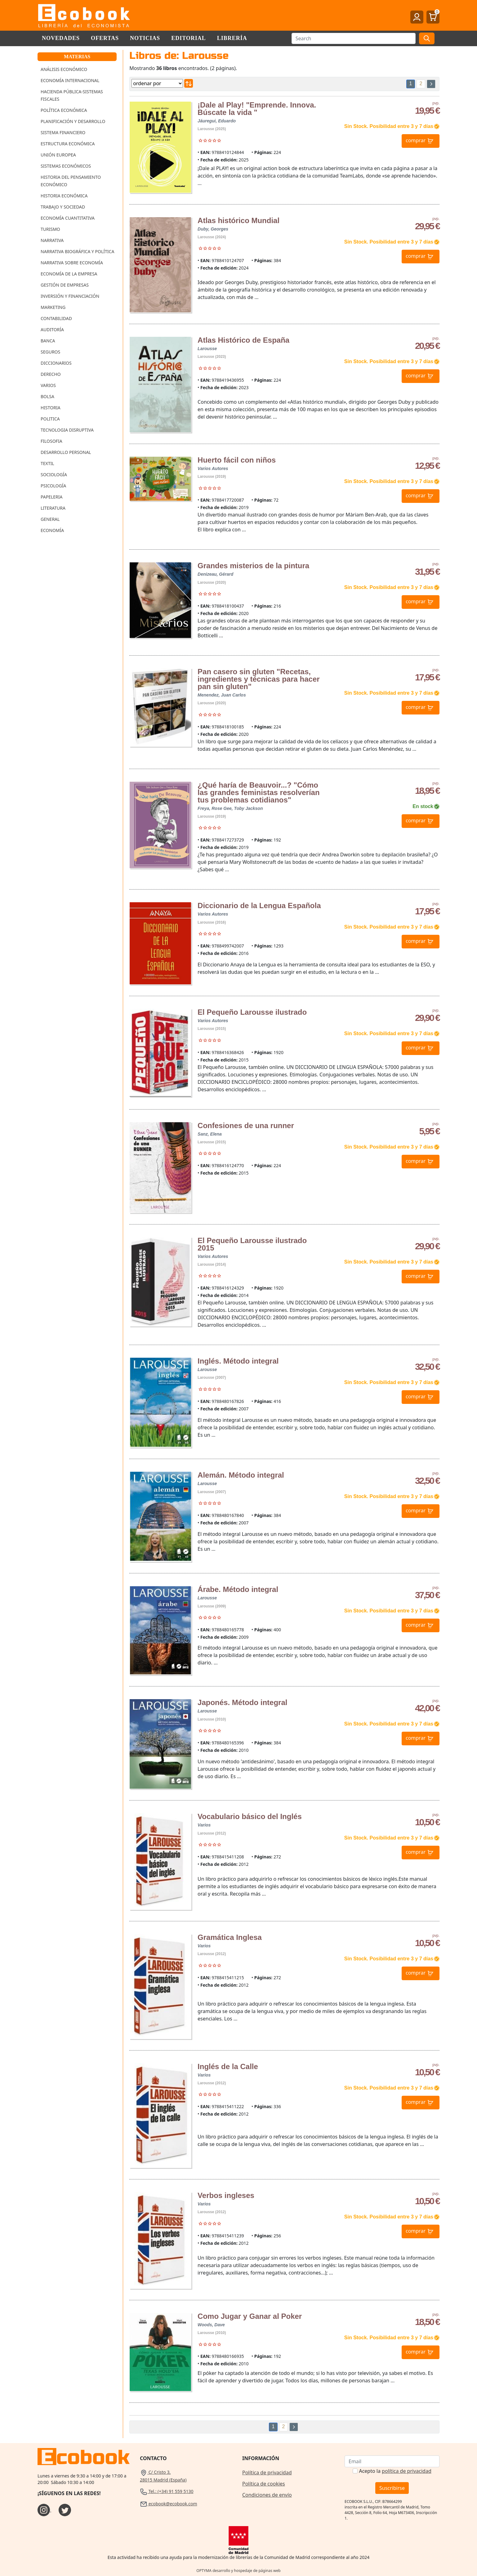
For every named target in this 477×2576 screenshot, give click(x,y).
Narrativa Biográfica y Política (77, 251)
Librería (232, 38)
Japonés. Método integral (242, 1702)
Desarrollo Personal (66, 452)
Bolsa (47, 396)
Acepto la (395, 2471)
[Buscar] (354, 38)
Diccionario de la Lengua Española (259, 905)
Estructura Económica (68, 144)
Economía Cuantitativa (68, 218)
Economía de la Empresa (69, 274)
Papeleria (52, 497)
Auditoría (52, 329)
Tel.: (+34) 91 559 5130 (167, 2491)
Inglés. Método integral (238, 1361)
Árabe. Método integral (238, 1589)
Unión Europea (58, 155)
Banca (48, 341)
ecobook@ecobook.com (168, 2504)
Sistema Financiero (63, 132)
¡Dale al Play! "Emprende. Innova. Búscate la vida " (257, 108)
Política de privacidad (267, 2472)
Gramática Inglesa (230, 1937)
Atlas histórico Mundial (238, 220)
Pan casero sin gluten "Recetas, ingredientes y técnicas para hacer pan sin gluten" (259, 679)
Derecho (51, 374)
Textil (47, 463)
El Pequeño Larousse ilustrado (252, 1012)
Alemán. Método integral (241, 1475)
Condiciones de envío (267, 2494)
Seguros (50, 352)
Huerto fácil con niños (237, 460)
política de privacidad (406, 2471)
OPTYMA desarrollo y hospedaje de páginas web (238, 2570)
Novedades (61, 38)
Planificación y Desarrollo (73, 121)
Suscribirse (392, 2488)
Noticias (145, 38)
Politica (50, 419)
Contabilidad (56, 318)
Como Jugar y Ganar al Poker (250, 2316)
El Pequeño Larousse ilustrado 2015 (252, 1244)
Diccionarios (56, 363)
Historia (50, 408)
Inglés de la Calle (228, 2066)
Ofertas (105, 38)
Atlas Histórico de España (243, 340)
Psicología (53, 486)
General (50, 519)
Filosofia (51, 441)
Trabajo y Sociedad (63, 207)
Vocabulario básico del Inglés (250, 1816)
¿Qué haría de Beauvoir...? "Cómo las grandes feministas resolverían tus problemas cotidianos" (259, 792)
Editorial (188, 38)
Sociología (54, 474)
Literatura (53, 508)
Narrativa (52, 240)
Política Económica (64, 110)
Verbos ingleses (226, 2195)
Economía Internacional (70, 80)
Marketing (53, 307)
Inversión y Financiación (70, 296)
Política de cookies (263, 2483)
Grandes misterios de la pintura (253, 565)
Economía (52, 530)
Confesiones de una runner (246, 1125)
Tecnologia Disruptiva (67, 430)
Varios (48, 385)
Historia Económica (64, 196)
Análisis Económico (64, 69)
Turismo (50, 229)
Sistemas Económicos (66, 166)
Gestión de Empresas (65, 285)
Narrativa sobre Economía (72, 263)
